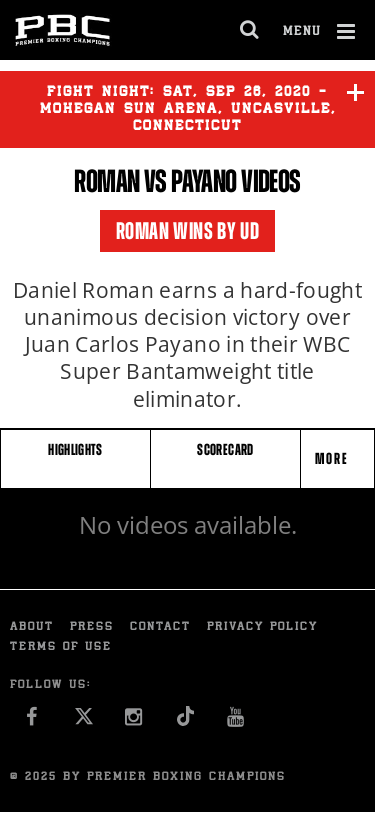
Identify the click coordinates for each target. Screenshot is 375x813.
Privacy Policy (262, 627)
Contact (160, 627)
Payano (204, 181)
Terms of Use (61, 647)
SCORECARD (225, 449)
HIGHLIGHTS (75, 449)
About (32, 627)
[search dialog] (250, 30)
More (334, 458)
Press (92, 627)
